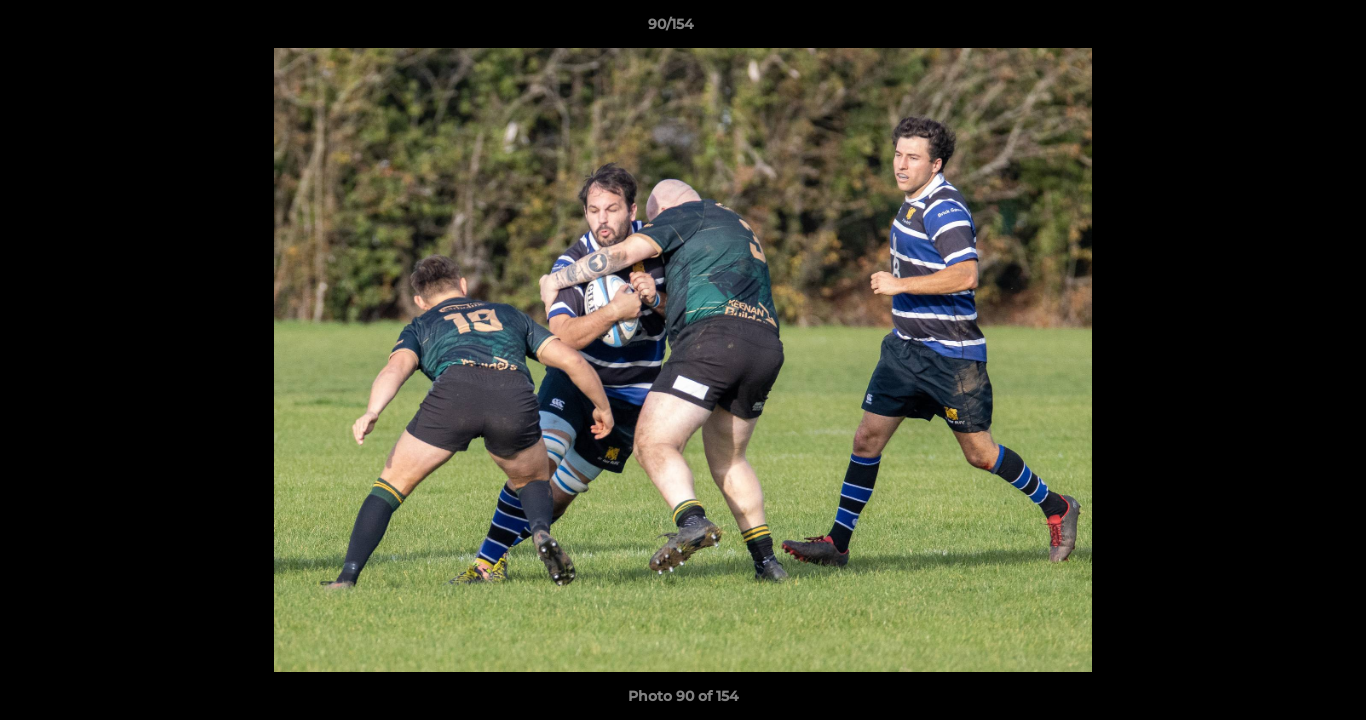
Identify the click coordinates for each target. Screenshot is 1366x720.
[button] (1282, 29)
